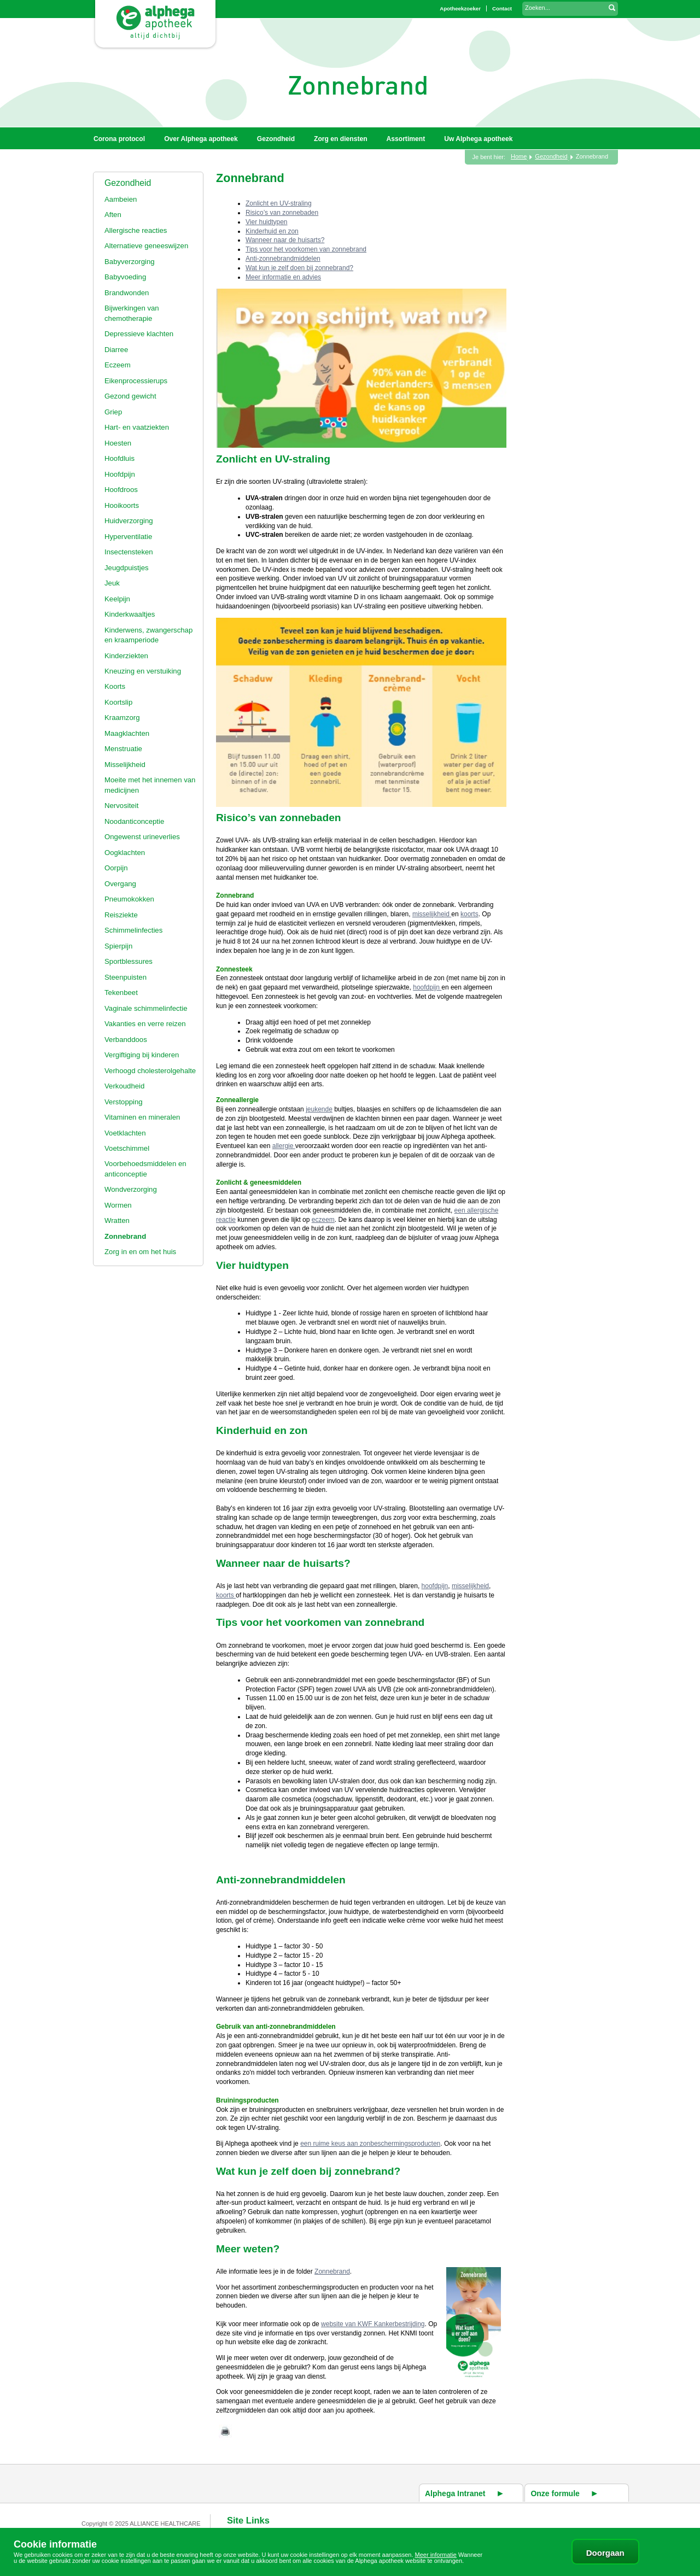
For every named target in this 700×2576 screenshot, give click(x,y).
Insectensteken (128, 552)
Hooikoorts (121, 505)
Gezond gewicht (130, 396)
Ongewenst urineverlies (142, 837)
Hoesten (117, 443)
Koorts (114, 686)
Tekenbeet (121, 992)
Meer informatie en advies (283, 277)
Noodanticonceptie (134, 821)
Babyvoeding (125, 277)
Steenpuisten (125, 977)
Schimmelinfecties (133, 930)
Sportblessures (128, 961)
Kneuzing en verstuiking (142, 671)
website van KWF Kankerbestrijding (372, 2324)
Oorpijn (116, 868)
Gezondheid (127, 183)
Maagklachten (126, 733)
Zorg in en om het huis (140, 1252)
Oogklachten (124, 852)
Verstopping (123, 1102)
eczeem (323, 1219)
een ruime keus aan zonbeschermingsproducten (370, 2143)
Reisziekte (121, 915)
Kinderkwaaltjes (129, 614)
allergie (283, 1146)
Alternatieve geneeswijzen (146, 246)
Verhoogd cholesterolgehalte (150, 1071)
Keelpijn (117, 599)
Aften (112, 214)
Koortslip (118, 702)
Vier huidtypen (267, 222)
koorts (469, 914)
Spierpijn (118, 946)
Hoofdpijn (119, 474)
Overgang (120, 884)
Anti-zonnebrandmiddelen (283, 258)
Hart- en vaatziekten (136, 427)
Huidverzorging (128, 521)
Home (519, 156)
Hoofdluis (119, 458)
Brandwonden (126, 293)
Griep (113, 412)
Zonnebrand (125, 1236)
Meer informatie (436, 2554)
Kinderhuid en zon (272, 231)
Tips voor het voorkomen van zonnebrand (306, 249)
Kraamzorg (122, 717)
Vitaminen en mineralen (142, 1117)
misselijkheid (431, 914)
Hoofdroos (121, 489)
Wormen (118, 1205)
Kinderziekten (126, 656)
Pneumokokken (129, 899)
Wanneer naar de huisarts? (285, 240)
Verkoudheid (124, 1086)
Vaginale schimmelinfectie (145, 1008)
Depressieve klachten (138, 334)
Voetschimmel (126, 1148)
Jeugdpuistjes (126, 568)
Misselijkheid (124, 764)
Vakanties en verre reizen (145, 1024)
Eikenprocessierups (135, 381)
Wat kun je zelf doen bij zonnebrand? (299, 268)
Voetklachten (125, 1133)
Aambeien (120, 199)
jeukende (319, 1109)
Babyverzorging (129, 261)
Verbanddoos (125, 1039)
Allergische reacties (135, 230)
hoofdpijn (427, 987)
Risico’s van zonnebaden (282, 212)
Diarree (116, 350)
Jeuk (112, 583)
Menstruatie (123, 749)
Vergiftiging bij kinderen (141, 1055)
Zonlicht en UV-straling (279, 203)
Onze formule (554, 2493)
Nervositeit (121, 805)
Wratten (117, 1220)
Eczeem (117, 365)
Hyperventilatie (128, 536)
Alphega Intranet (455, 2493)
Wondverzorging (130, 1189)
